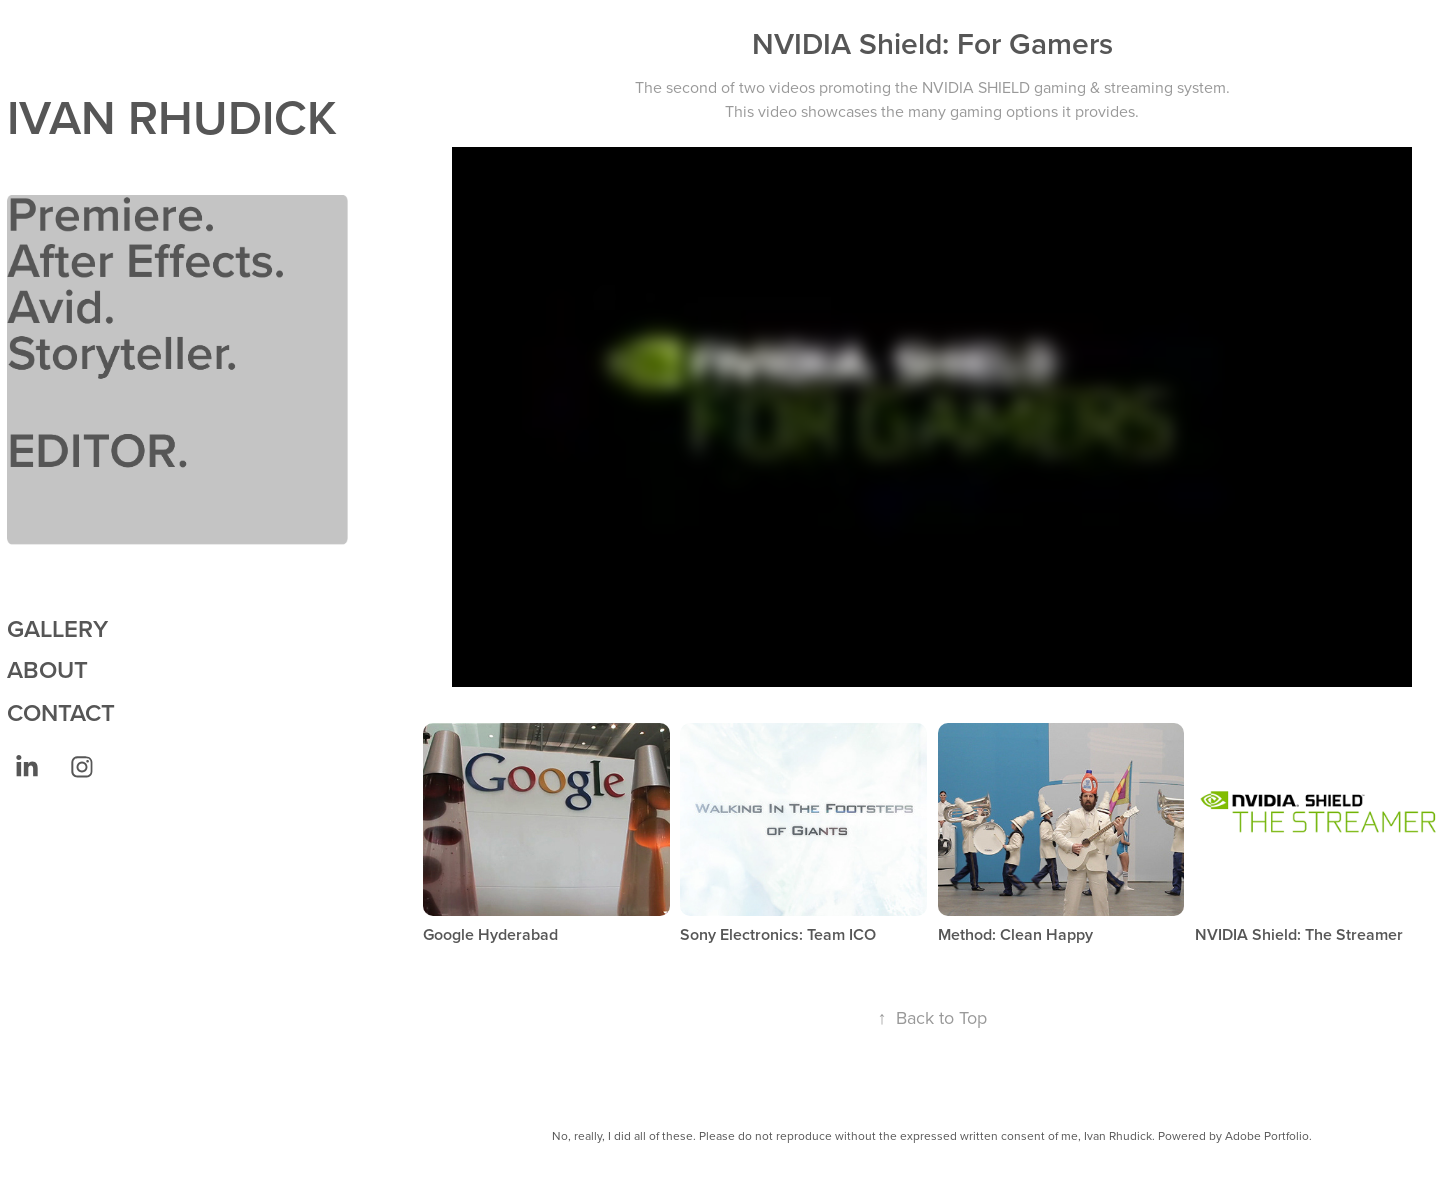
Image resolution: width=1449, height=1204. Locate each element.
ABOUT (47, 669)
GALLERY (57, 628)
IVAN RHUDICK (172, 116)
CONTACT (61, 712)
